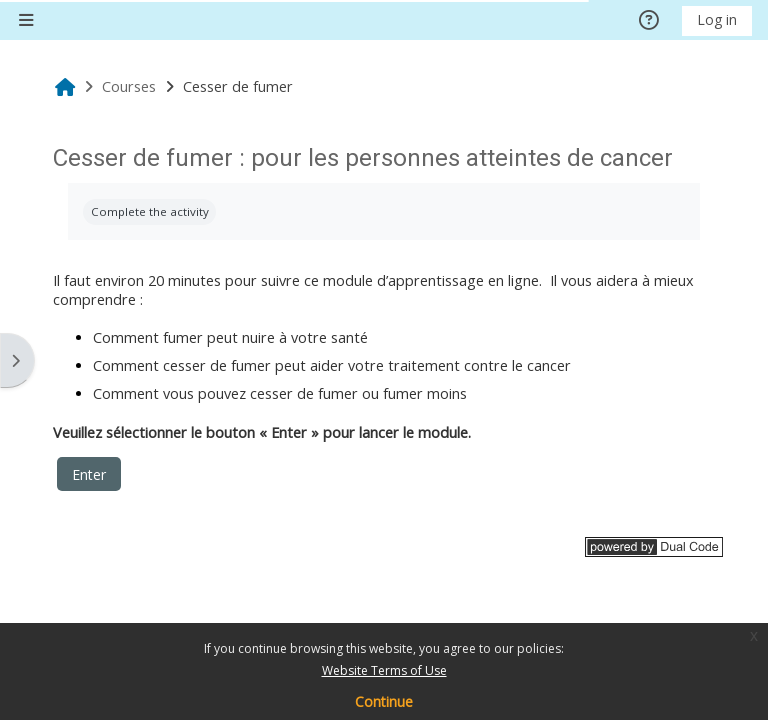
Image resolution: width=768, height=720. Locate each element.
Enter (89, 474)
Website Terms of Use (384, 670)
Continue (384, 701)
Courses (129, 86)
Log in (717, 19)
